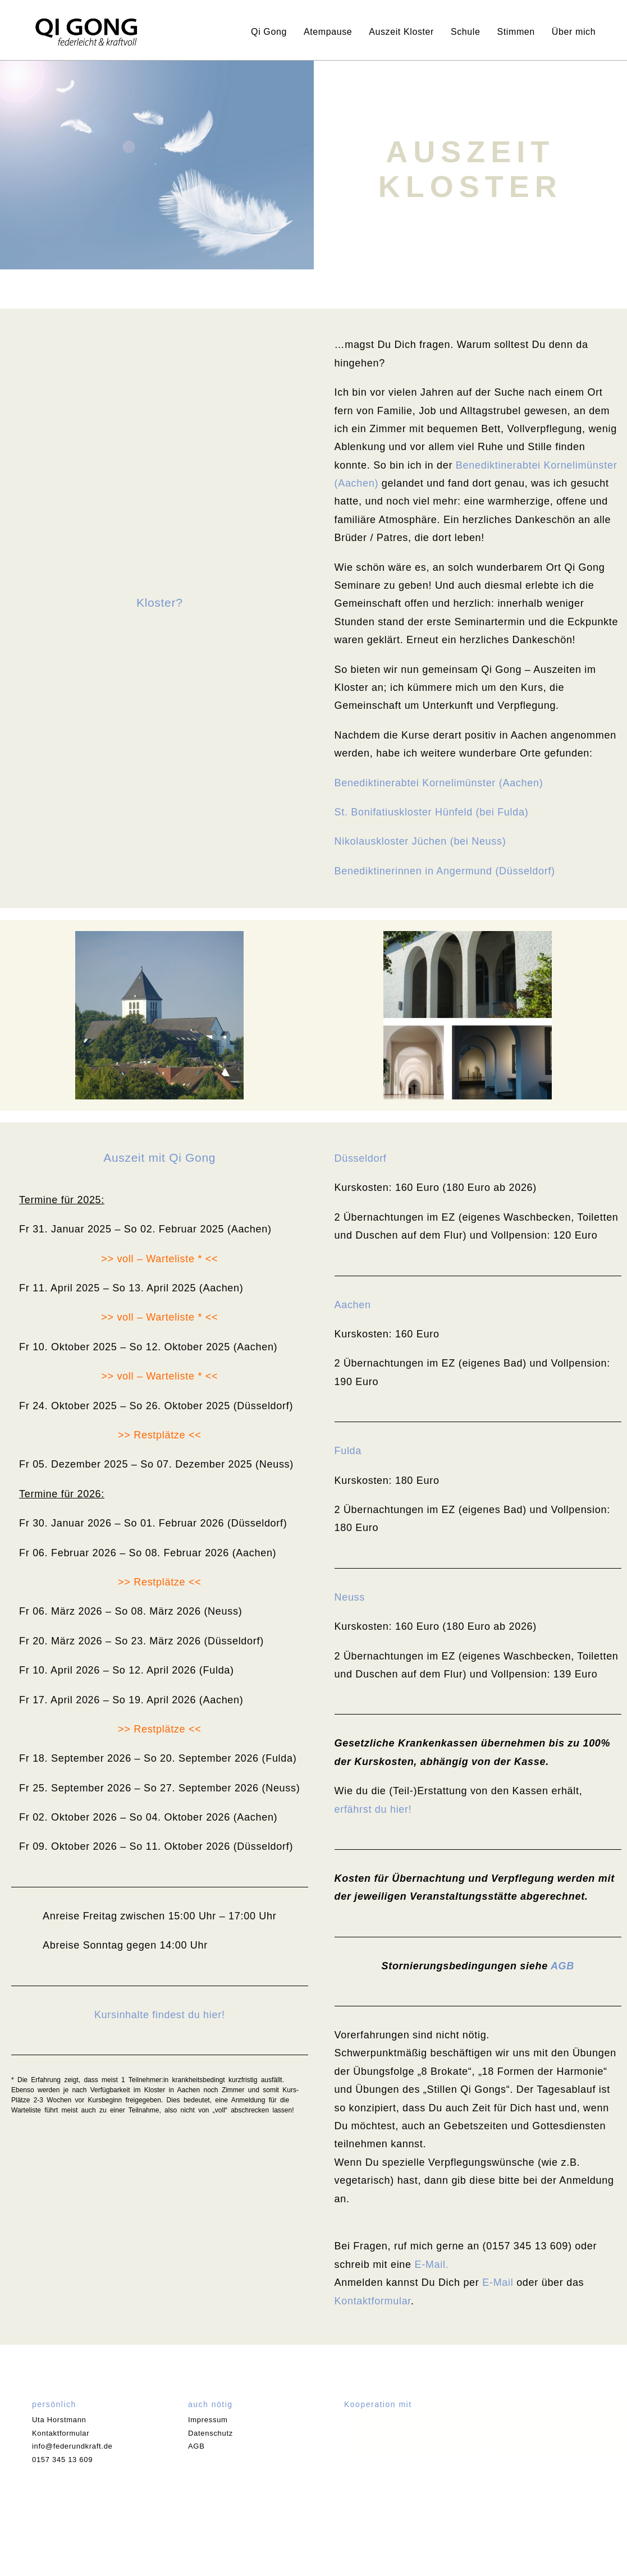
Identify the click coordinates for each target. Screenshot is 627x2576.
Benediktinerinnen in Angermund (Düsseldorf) (445, 871)
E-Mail (497, 2282)
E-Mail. (431, 2264)
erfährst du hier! (373, 1809)
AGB (562, 1966)
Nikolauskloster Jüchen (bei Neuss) (420, 841)
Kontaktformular (373, 2301)
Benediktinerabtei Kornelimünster (536, 465)
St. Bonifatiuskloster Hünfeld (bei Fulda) (432, 812)
